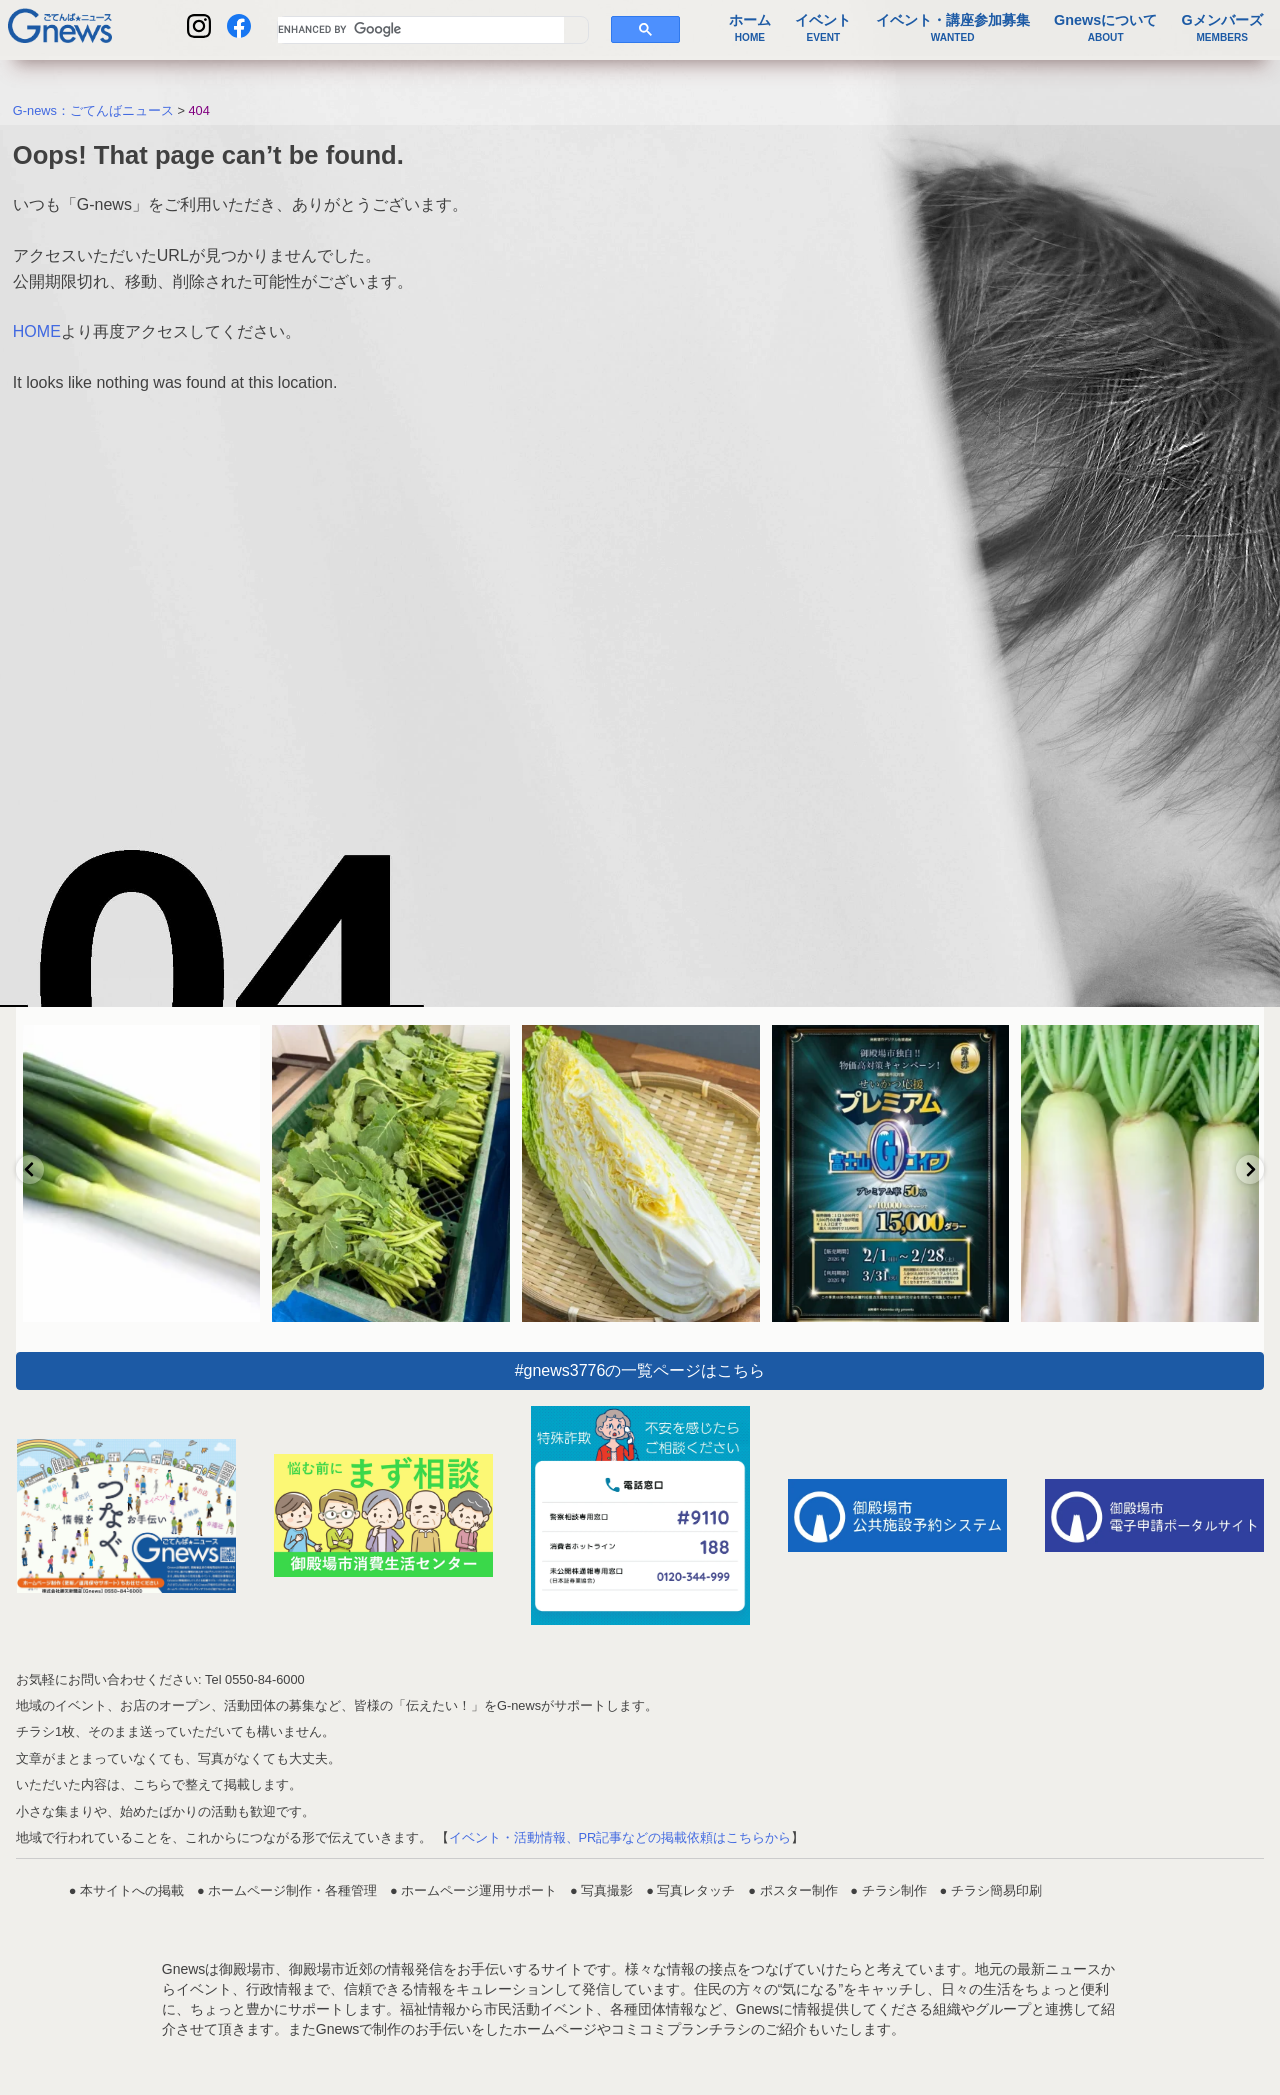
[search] (420, 30)
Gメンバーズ (1222, 28)
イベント (823, 28)
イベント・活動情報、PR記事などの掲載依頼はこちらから (620, 1837)
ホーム (750, 28)
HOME (37, 331)
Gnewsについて (1105, 28)
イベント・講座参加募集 (953, 28)
